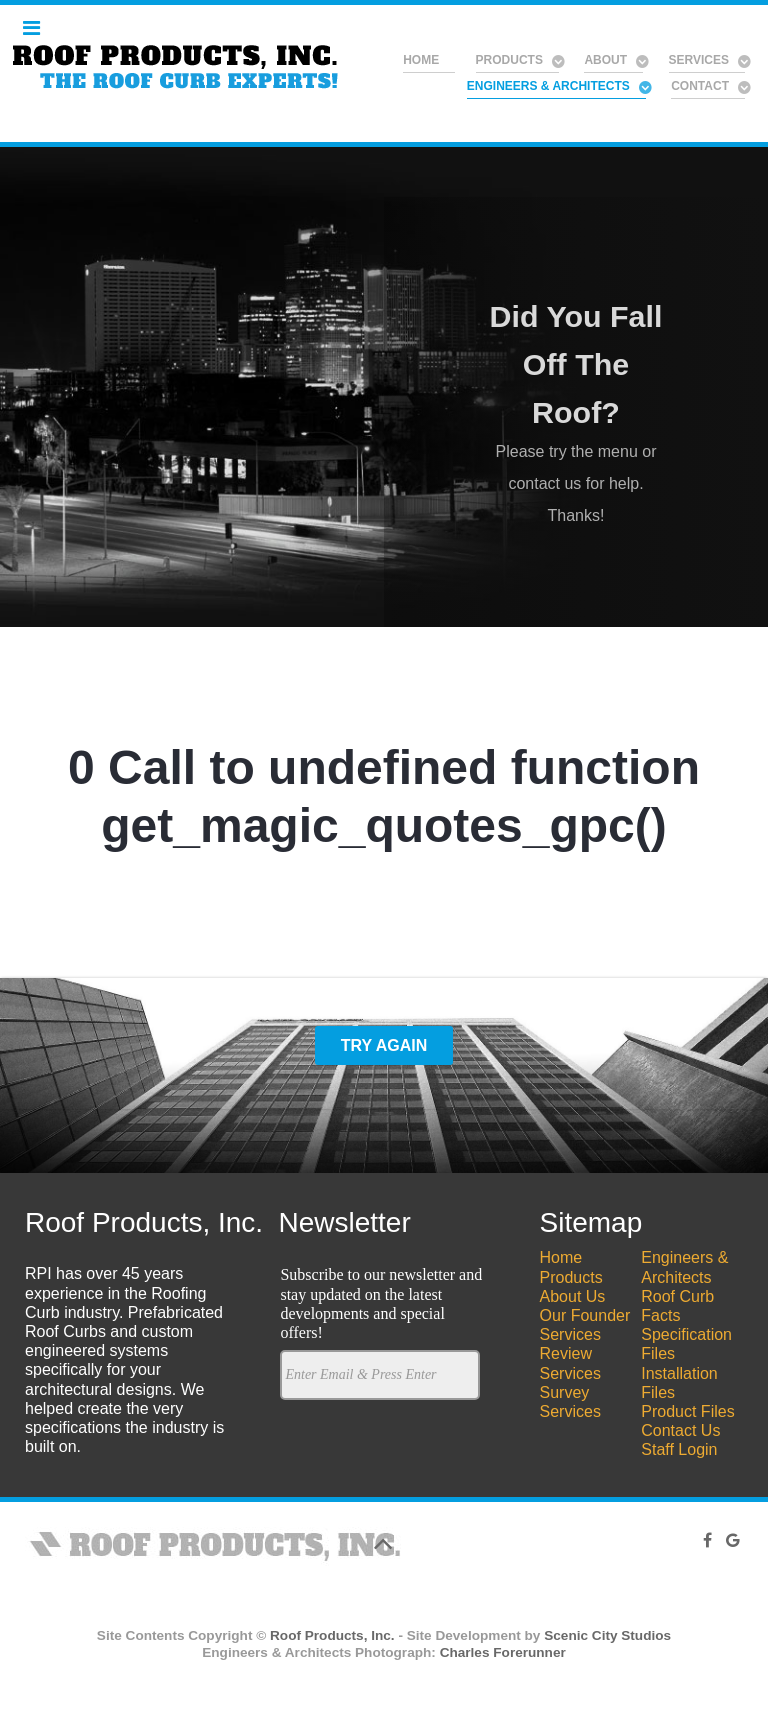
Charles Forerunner (503, 1652)
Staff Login (679, 1449)
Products (571, 1277)
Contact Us (680, 1430)
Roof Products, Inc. (332, 1635)
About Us (573, 1296)
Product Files (687, 1411)
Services (570, 1334)
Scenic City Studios (607, 1635)
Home (561, 1257)
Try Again (384, 1045)
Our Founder (585, 1315)
